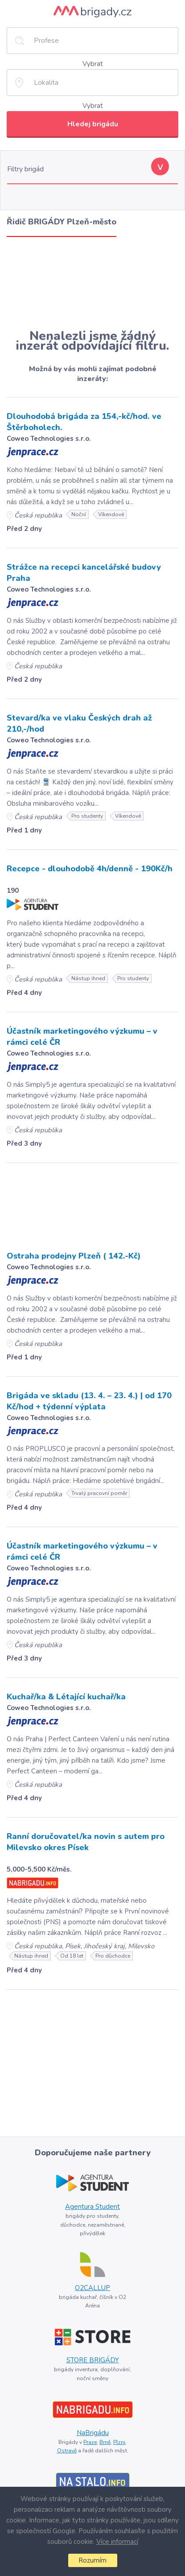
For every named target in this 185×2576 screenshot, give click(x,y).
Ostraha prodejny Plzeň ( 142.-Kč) (74, 1256)
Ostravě (67, 2450)
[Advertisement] (92, 283)
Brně (105, 2442)
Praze (90, 2442)
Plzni (119, 2442)
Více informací (117, 2541)
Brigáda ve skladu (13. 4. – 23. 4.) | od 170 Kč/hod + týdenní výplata (89, 1401)
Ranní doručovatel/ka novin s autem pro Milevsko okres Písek (85, 1842)
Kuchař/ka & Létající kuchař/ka (66, 1696)
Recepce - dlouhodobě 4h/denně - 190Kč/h (90, 868)
